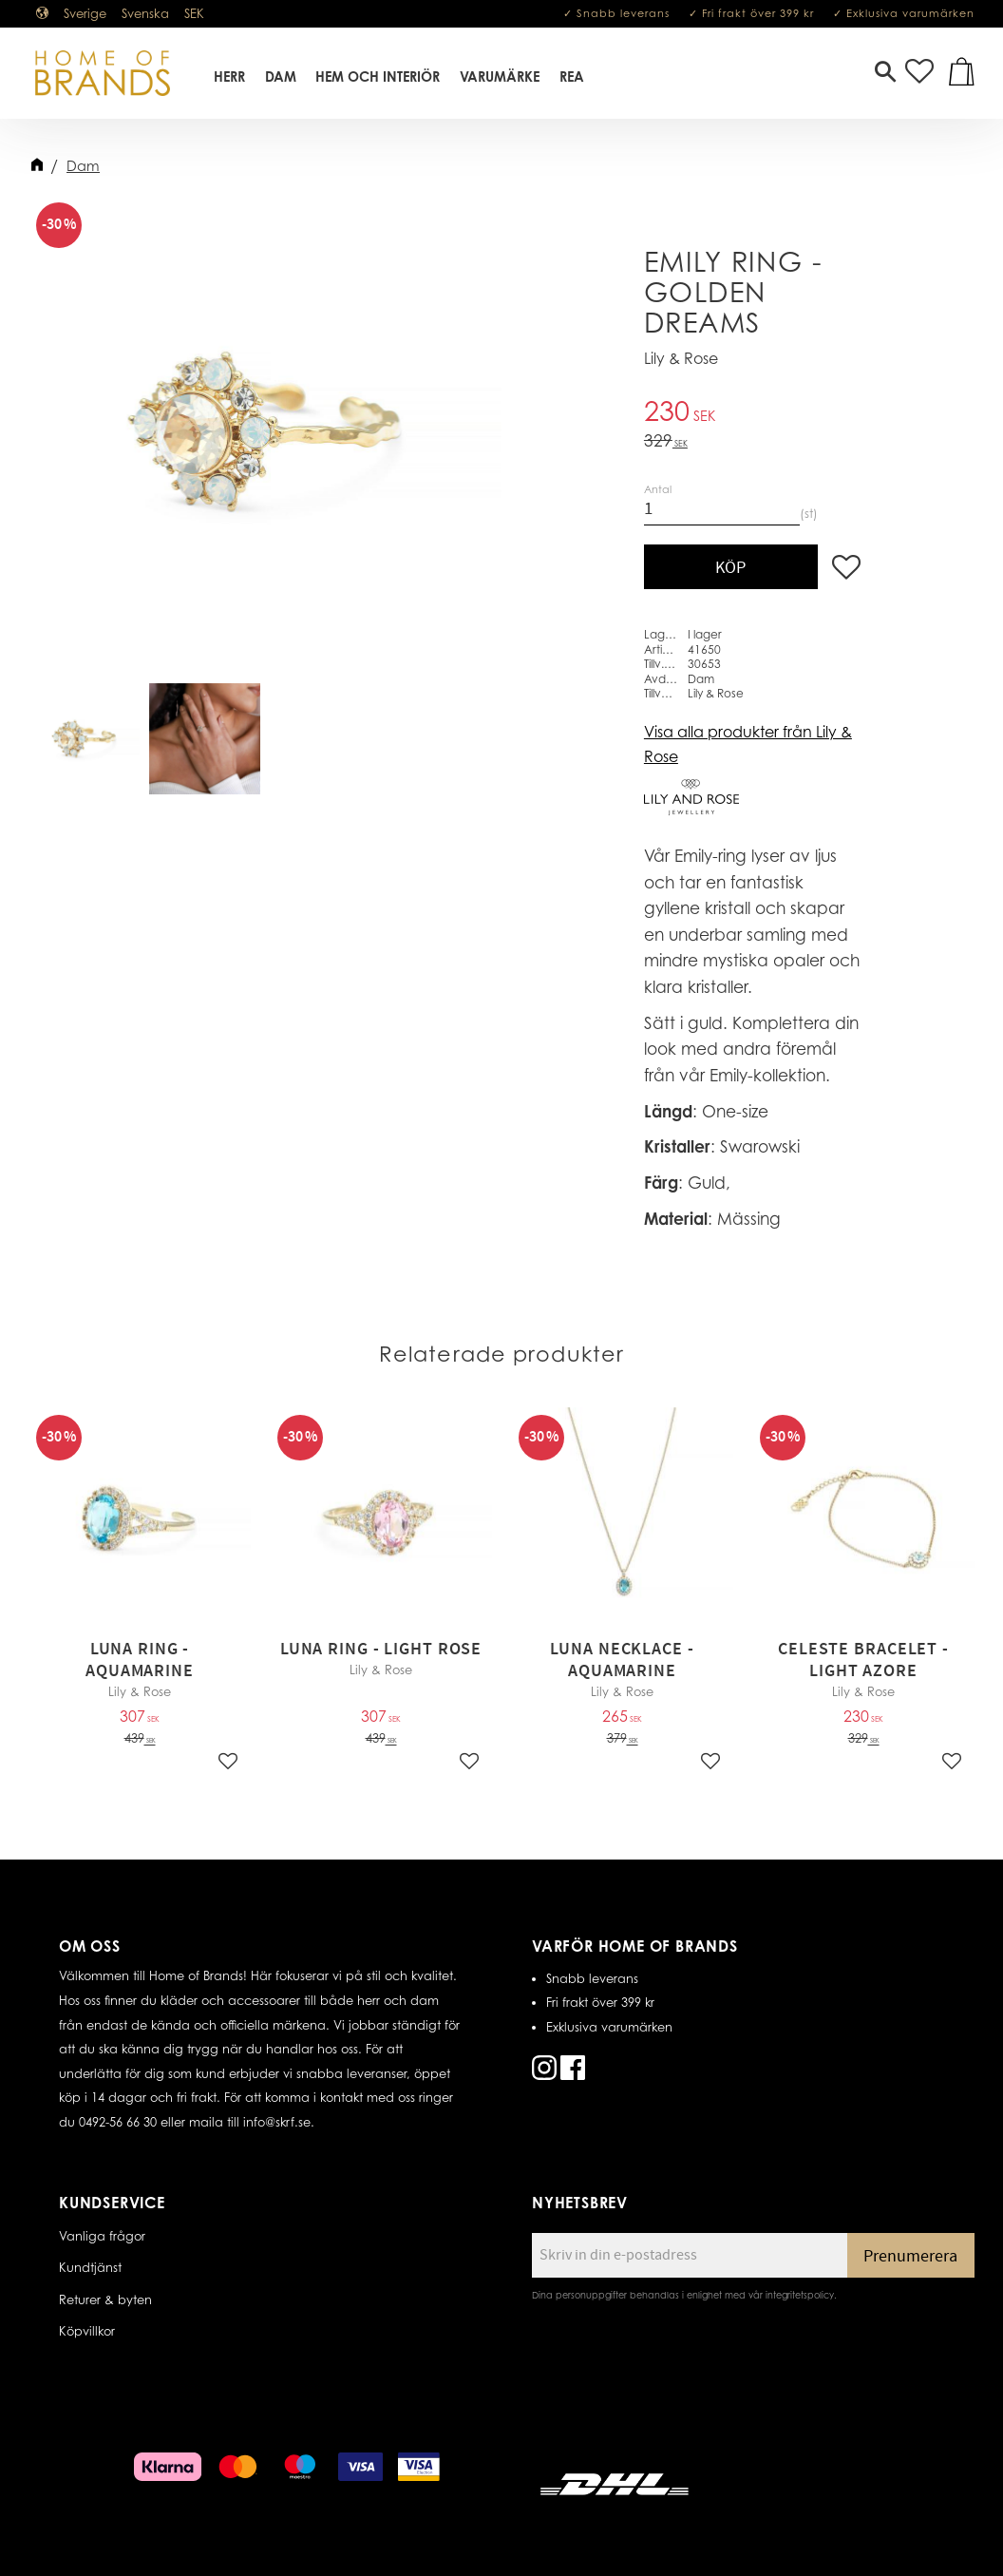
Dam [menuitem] (281, 79)
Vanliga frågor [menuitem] (102, 2235)
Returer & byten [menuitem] (105, 2299)
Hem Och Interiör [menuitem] (379, 79)
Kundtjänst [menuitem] (90, 2267)
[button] (885, 76)
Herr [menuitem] (230, 79)
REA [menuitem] (572, 79)
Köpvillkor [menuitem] (87, 2330)
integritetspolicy (800, 2294)
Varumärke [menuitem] (500, 79)
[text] (752, 414)
